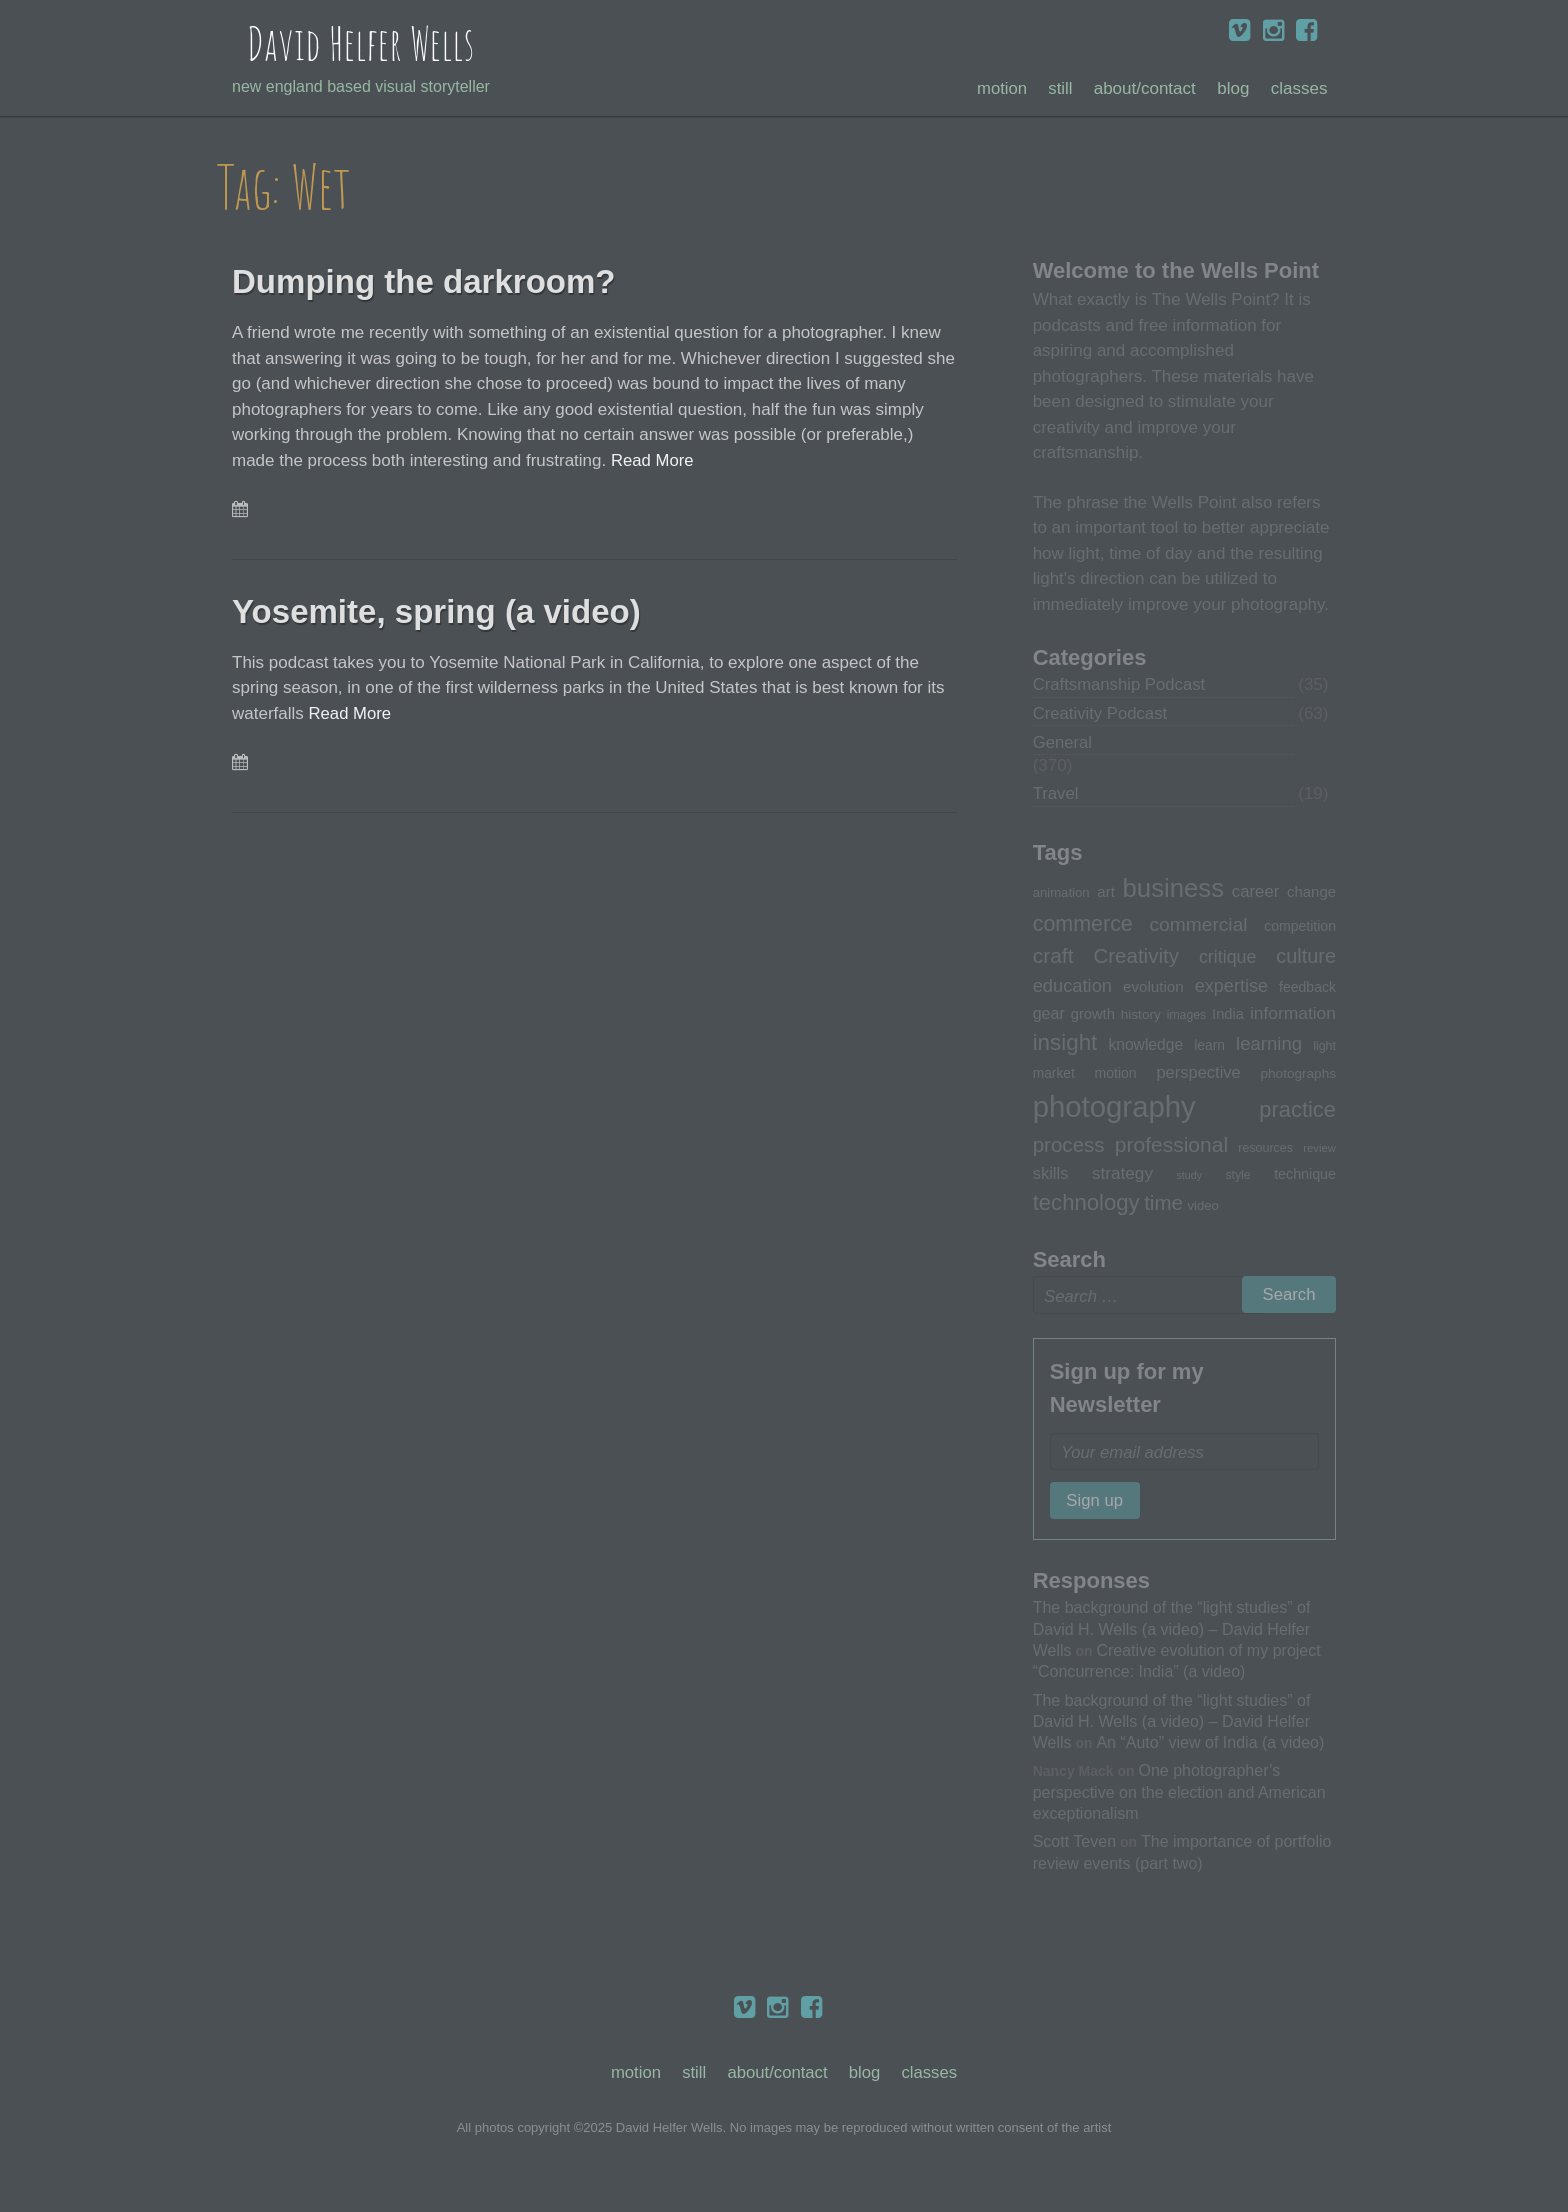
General (1063, 743)
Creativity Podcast (1101, 714)
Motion (1000, 89)
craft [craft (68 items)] (1053, 957)
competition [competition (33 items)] (1300, 928)
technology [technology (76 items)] (1086, 1204)
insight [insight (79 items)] (1065, 1044)
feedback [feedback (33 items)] (1307, 989)
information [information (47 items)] (1293, 1015)
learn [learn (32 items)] (1209, 1047)
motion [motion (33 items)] (1116, 1074)
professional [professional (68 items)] (1171, 1145)
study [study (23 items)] (1189, 1176)
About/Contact (1145, 89)
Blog (1233, 89)
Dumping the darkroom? (441, 281)
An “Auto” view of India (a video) (1210, 1746)
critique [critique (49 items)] (1228, 959)
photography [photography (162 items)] (1114, 1107)
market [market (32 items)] (1054, 1074)
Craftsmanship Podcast (1121, 685)
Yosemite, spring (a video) (454, 610)
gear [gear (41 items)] (1049, 1015)
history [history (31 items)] (1141, 1016)
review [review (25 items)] (1319, 1149)
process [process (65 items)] (1069, 1145)
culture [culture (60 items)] (1306, 958)
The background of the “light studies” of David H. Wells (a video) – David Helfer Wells (1172, 1632)
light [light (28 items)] (1324, 1048)
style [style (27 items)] (1237, 1176)
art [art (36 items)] (1105, 893)
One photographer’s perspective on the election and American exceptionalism (1179, 1795)
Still (1060, 89)
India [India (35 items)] (1228, 1016)
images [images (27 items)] (1186, 1017)
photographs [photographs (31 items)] (1299, 1074)
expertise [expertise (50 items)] (1231, 988)
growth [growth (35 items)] (1093, 1016)
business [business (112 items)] (1174, 890)
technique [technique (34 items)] (1305, 1175)
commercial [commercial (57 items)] (1198, 926)
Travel (1056, 795)
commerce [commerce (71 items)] (1083, 926)
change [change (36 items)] (1311, 893)
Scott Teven (1074, 1845)
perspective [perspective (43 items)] (1198, 1073)
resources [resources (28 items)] (1265, 1149)
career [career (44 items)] (1255, 893)
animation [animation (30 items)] (1061, 894)
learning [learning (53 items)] (1269, 1045)
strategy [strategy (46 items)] (1122, 1174)
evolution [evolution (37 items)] (1153, 988)
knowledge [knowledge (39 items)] (1145, 1046)
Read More (653, 460)
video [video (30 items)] (1202, 1207)
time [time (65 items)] (1163, 1204)
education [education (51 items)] (1072, 987)
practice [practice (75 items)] (1297, 1110)
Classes (1299, 89)
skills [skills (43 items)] (1051, 1174)
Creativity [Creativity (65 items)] (1136, 957)
